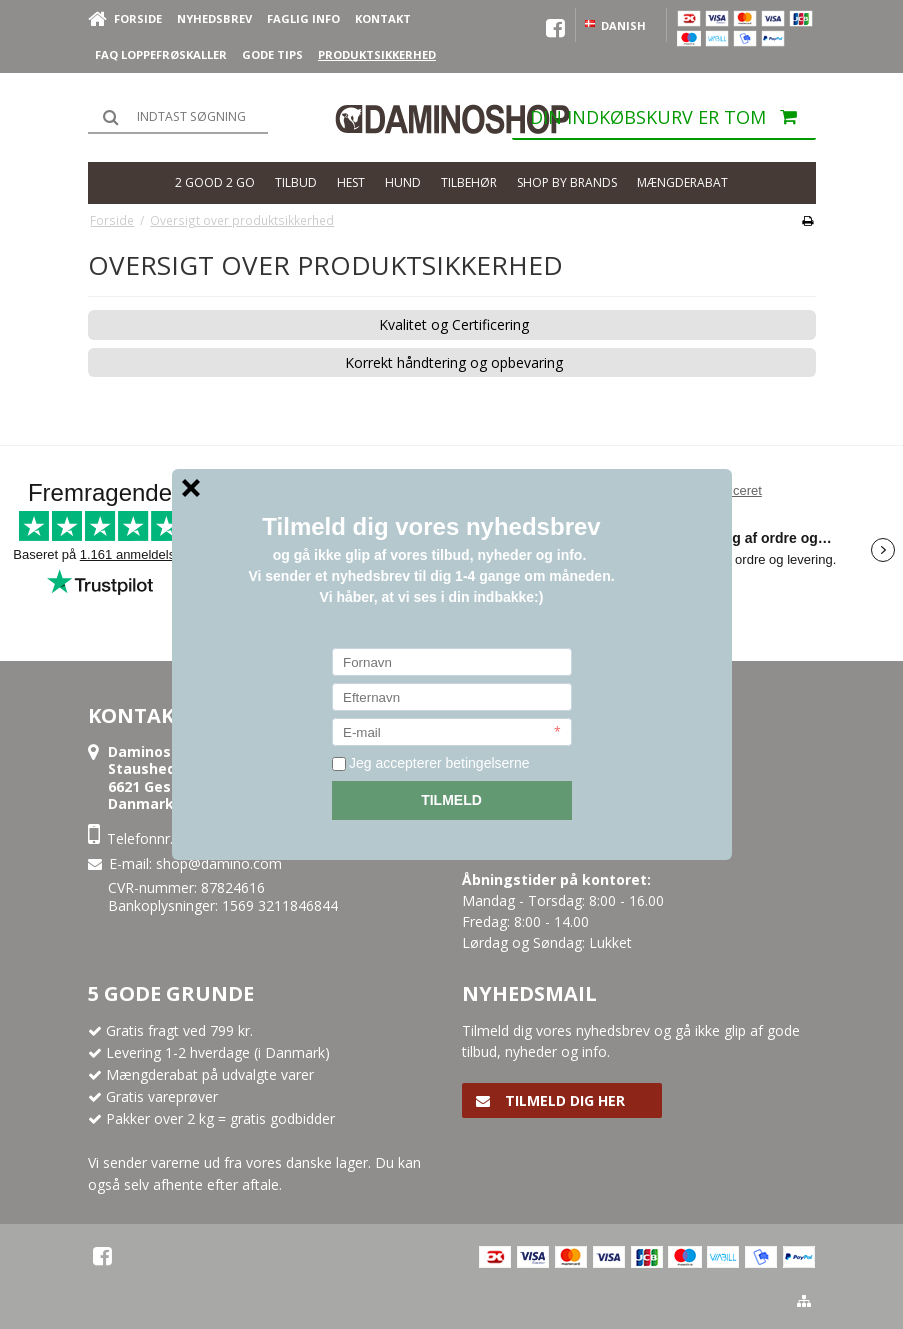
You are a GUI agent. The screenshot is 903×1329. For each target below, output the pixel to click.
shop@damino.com (219, 863)
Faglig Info (303, 18)
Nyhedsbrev (214, 18)
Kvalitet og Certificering (454, 325)
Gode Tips (272, 54)
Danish (614, 25)
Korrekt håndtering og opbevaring (454, 363)
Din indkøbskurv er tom (673, 122)
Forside (138, 18)
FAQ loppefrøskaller (161, 54)
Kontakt (383, 18)
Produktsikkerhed (377, 54)
